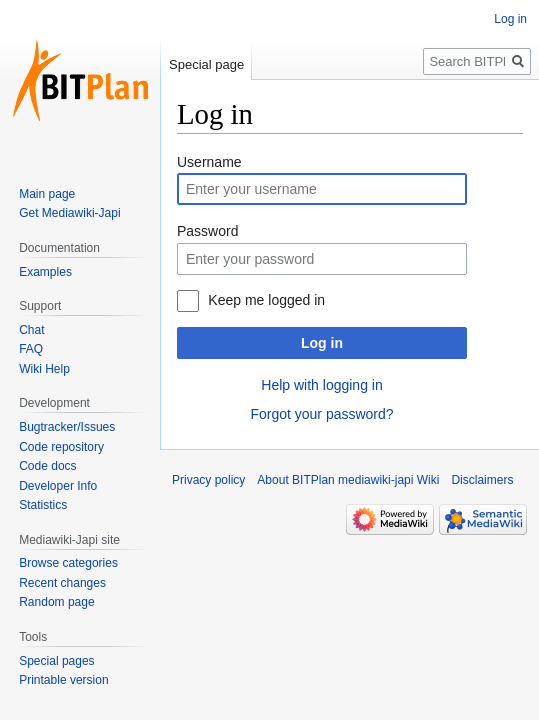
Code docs (47, 466)
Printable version (63, 680)
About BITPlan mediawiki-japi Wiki (348, 480)
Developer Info (58, 486)
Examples (45, 272)
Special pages (56, 661)
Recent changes (62, 583)
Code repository (61, 447)
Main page (47, 194)
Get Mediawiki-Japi (69, 213)
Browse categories (68, 563)
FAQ (31, 349)
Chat (31, 330)
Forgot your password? (321, 414)
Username (209, 162)
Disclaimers (482, 480)
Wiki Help (44, 369)
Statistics (43, 505)
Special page (206, 64)
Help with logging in (321, 385)
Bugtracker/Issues (67, 427)
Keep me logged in (266, 300)
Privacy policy (208, 480)
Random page (56, 602)
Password (207, 231)
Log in (322, 343)
